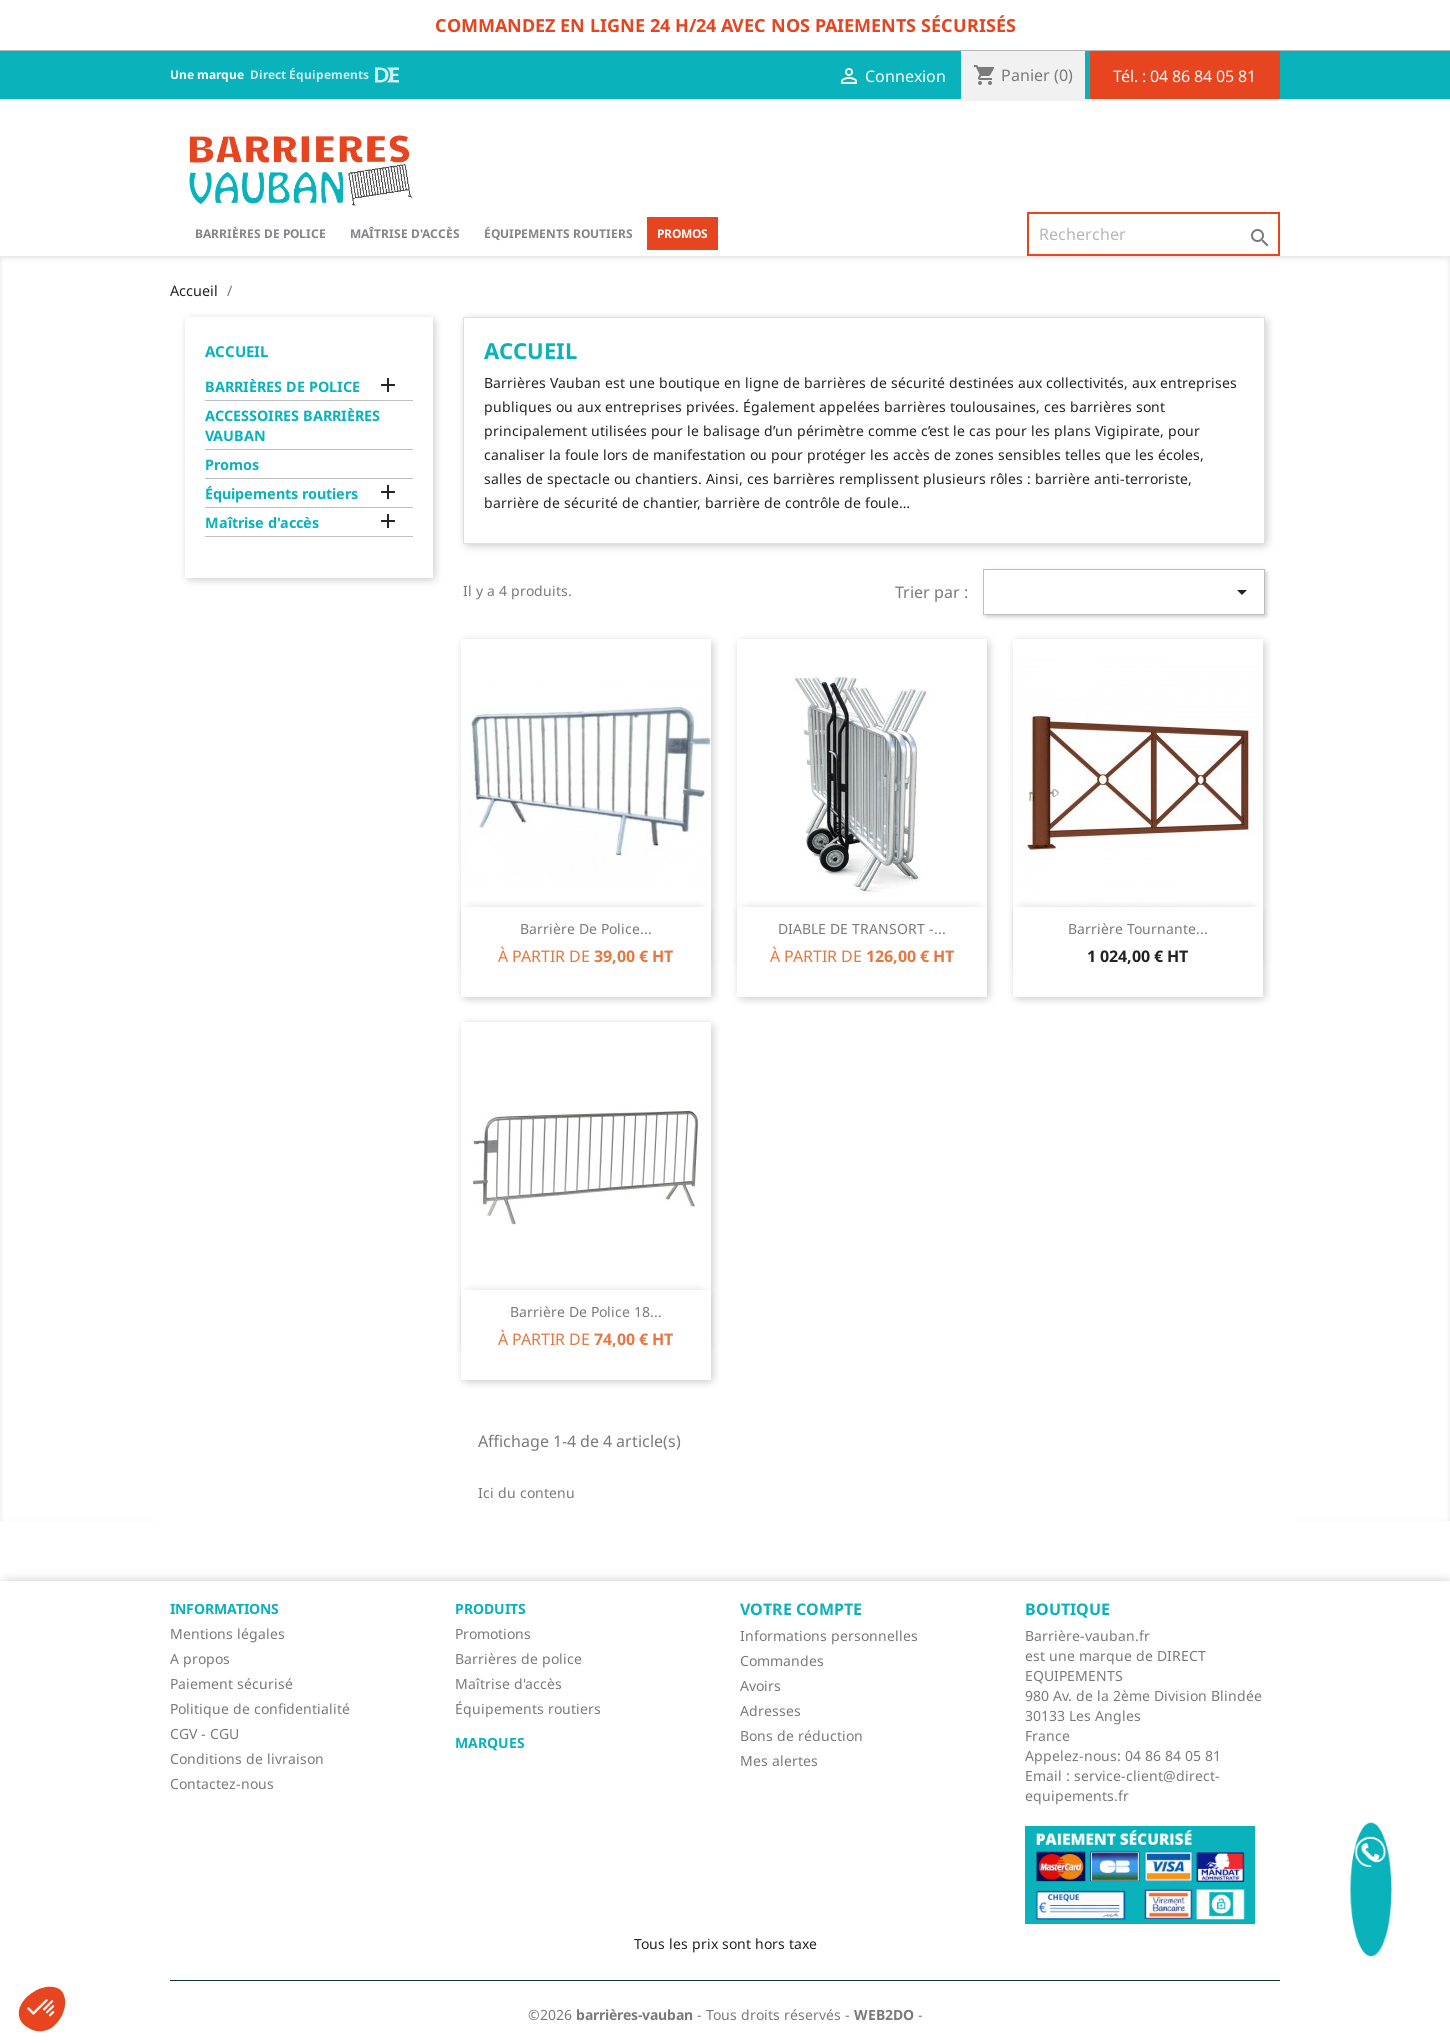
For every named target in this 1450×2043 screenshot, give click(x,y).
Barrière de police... (586, 928)
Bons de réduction (801, 1735)
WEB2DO (884, 2014)
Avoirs (760, 1685)
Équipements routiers (558, 233)
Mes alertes (779, 1760)
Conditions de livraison (247, 1758)
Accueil (236, 351)
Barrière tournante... (1138, 928)
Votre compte (801, 1609)
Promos (682, 233)
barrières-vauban (634, 2014)
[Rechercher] (1153, 234)
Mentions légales (227, 1633)
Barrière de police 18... (586, 1311)
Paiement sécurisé (231, 1683)
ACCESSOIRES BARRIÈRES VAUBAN (292, 425)
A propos (200, 1658)
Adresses (770, 1710)
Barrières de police (518, 1658)
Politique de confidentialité (260, 1708)
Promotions (493, 1633)
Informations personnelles (829, 1635)
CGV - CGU (204, 1733)
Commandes (782, 1660)
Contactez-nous (222, 1783)
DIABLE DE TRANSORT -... (862, 928)
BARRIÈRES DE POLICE (260, 233)
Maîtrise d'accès (405, 233)
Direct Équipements (324, 75)
